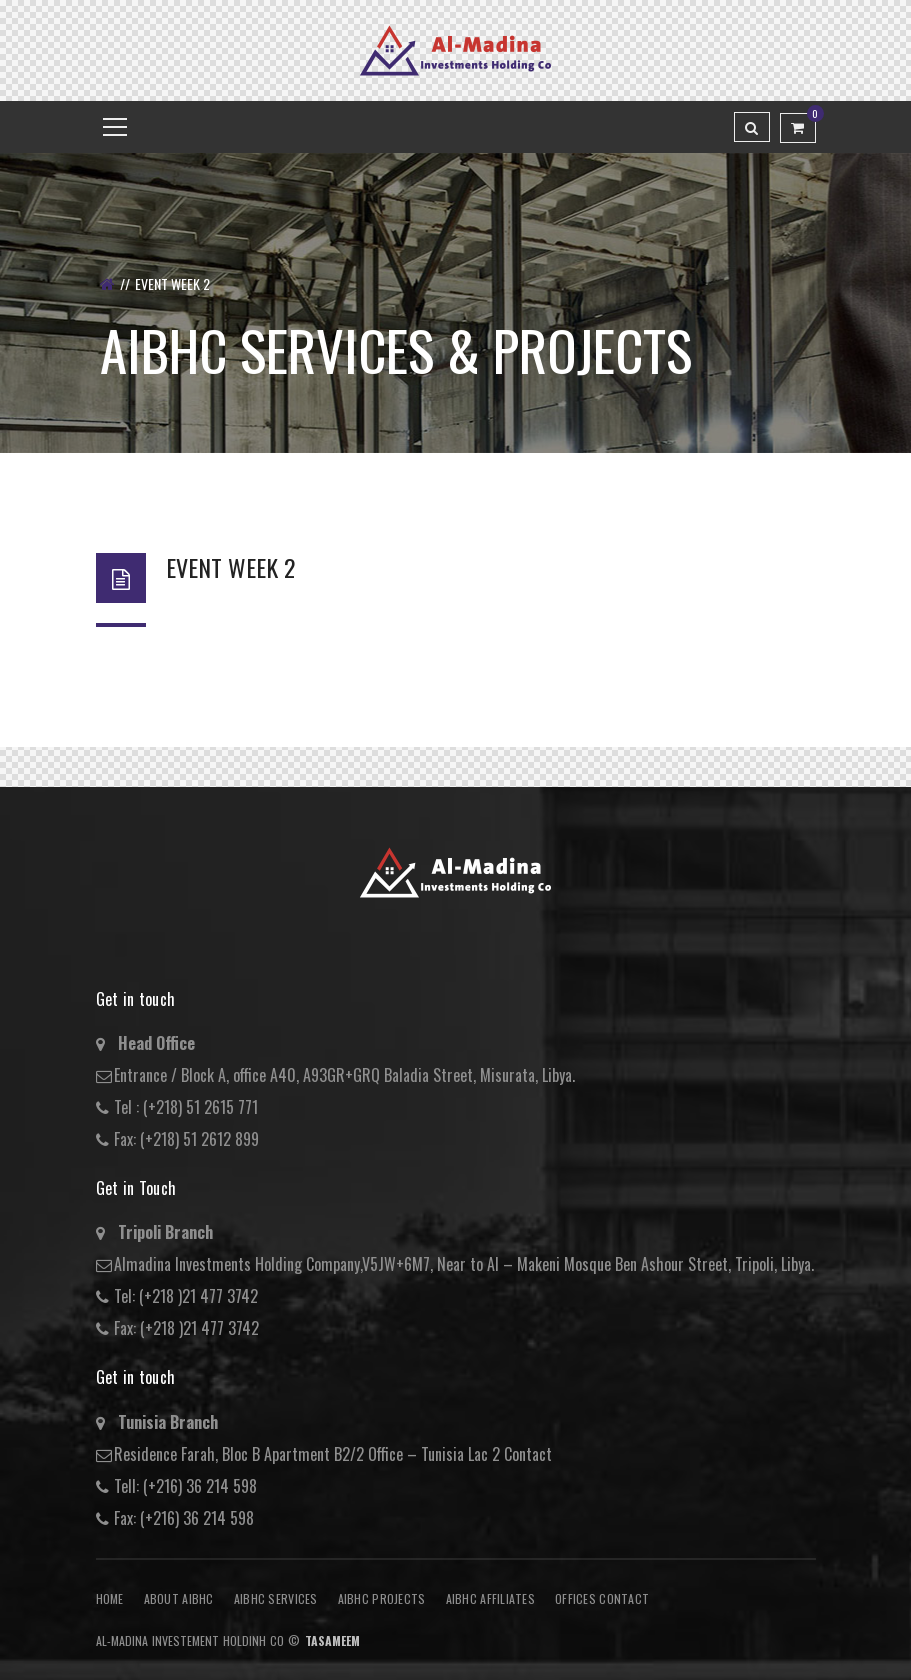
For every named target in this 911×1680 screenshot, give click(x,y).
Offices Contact (602, 1598)
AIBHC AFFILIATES (490, 1598)
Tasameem (332, 1640)
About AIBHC (179, 1598)
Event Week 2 (230, 567)
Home (110, 1598)
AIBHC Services (276, 1598)
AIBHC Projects (382, 1598)
